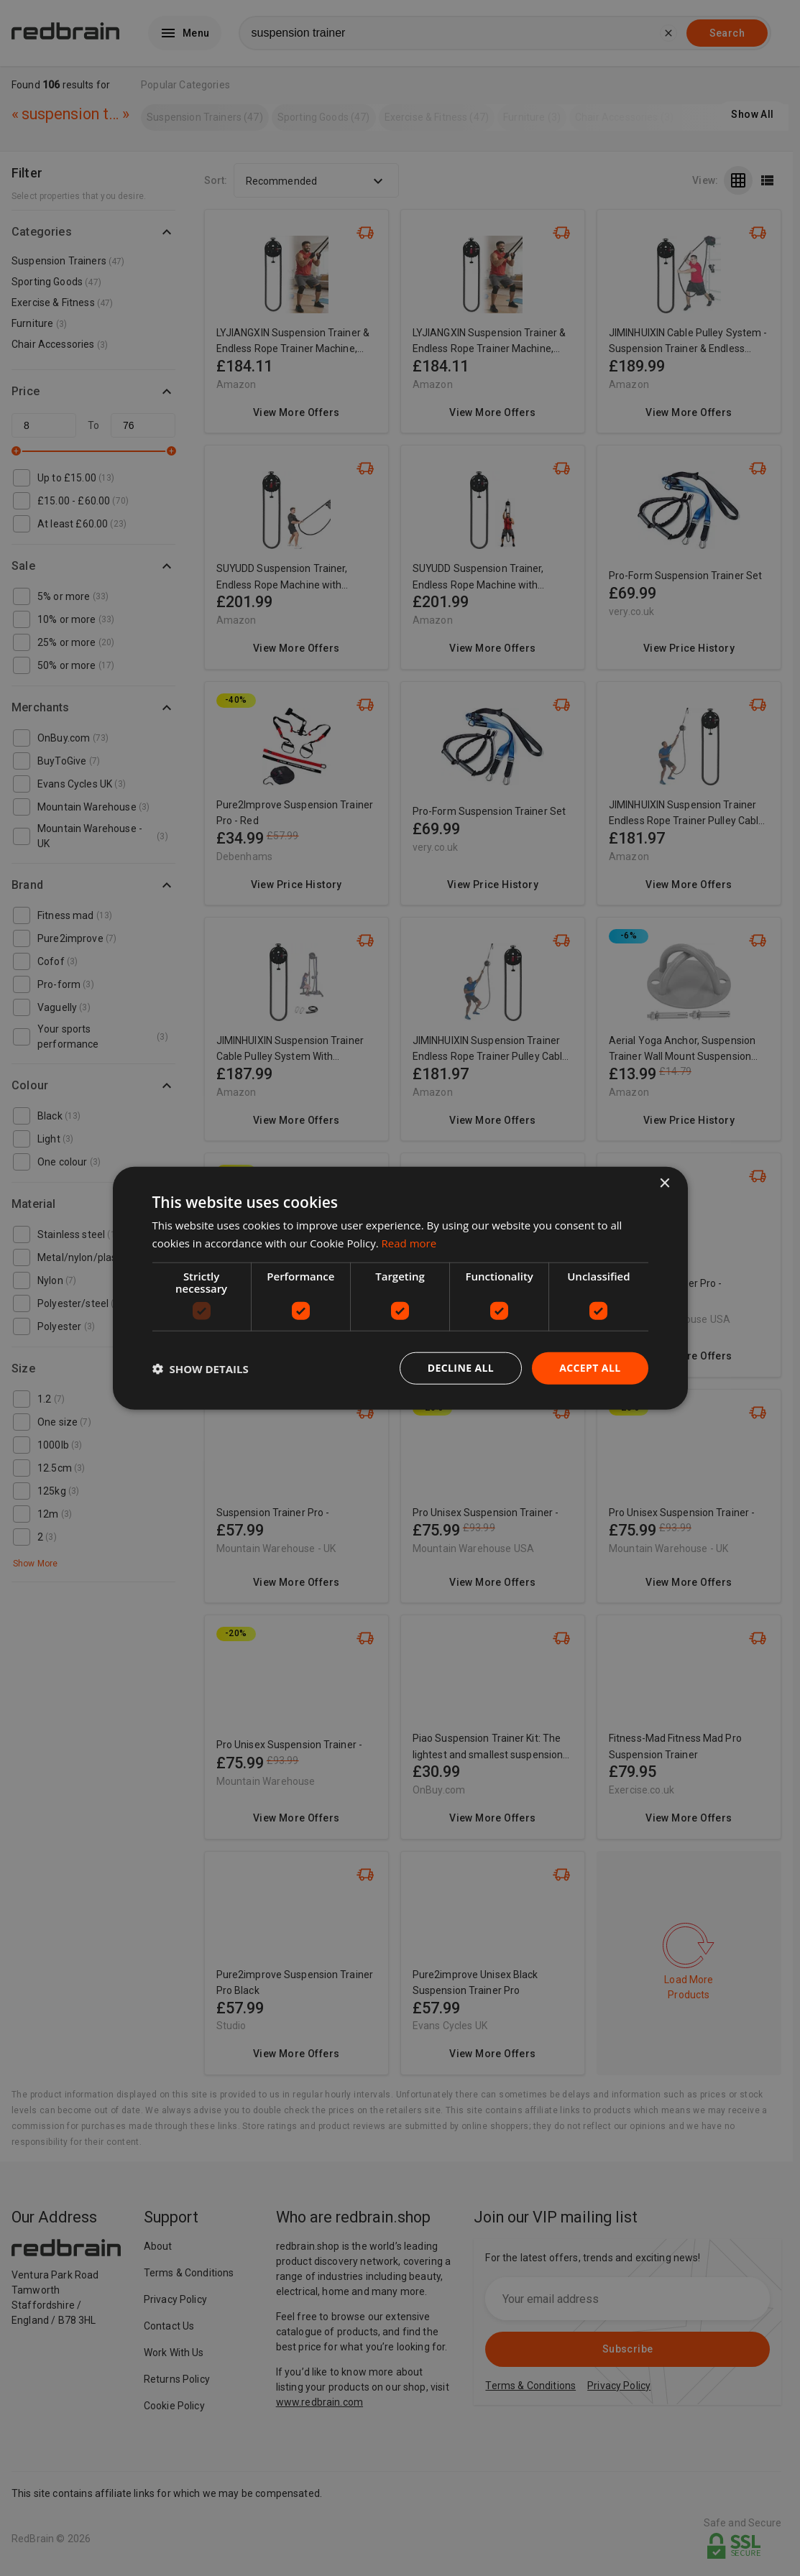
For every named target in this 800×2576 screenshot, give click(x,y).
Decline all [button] (461, 1368)
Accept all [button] (589, 1368)
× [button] (664, 1183)
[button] (200, 1368)
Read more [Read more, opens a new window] (409, 1242)
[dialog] (400, 1288)
